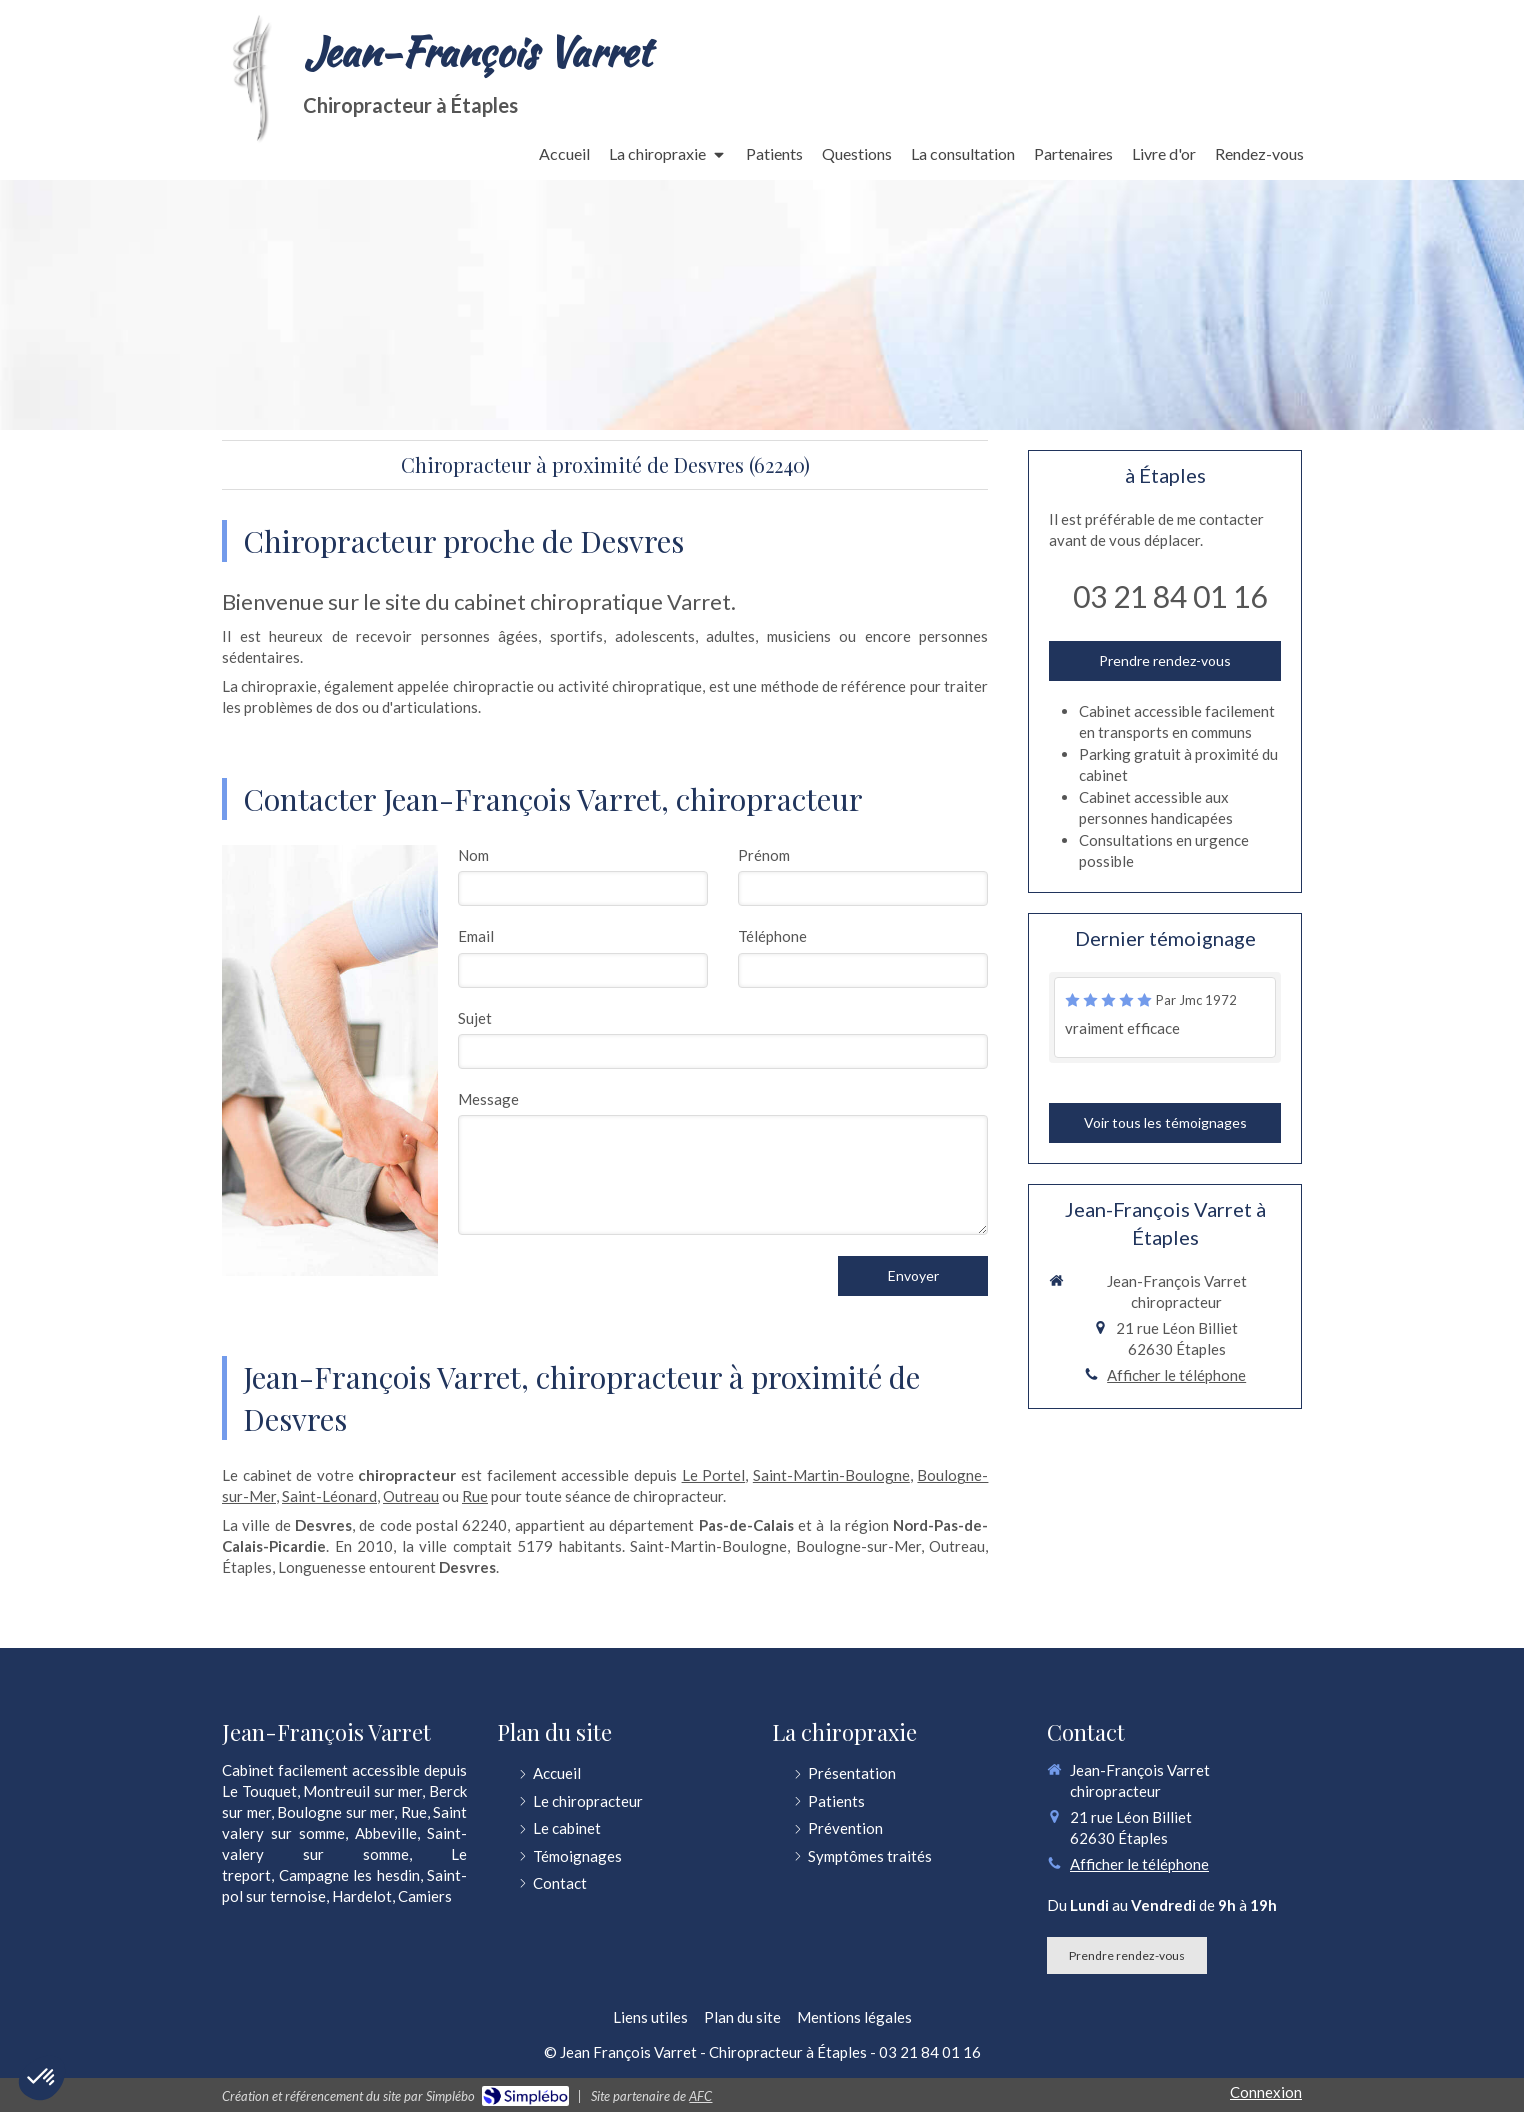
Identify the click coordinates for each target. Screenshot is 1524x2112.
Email (476, 936)
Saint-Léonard (329, 1496)
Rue (475, 1496)
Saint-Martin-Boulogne (831, 1475)
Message (488, 1099)
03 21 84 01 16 (1170, 596)
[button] (42, 2078)
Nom (473, 855)
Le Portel (714, 1475)
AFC (700, 2096)
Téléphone (772, 936)
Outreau (411, 1496)
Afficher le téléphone (1176, 1375)
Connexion (1266, 2092)
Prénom (764, 855)
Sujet (475, 1018)
